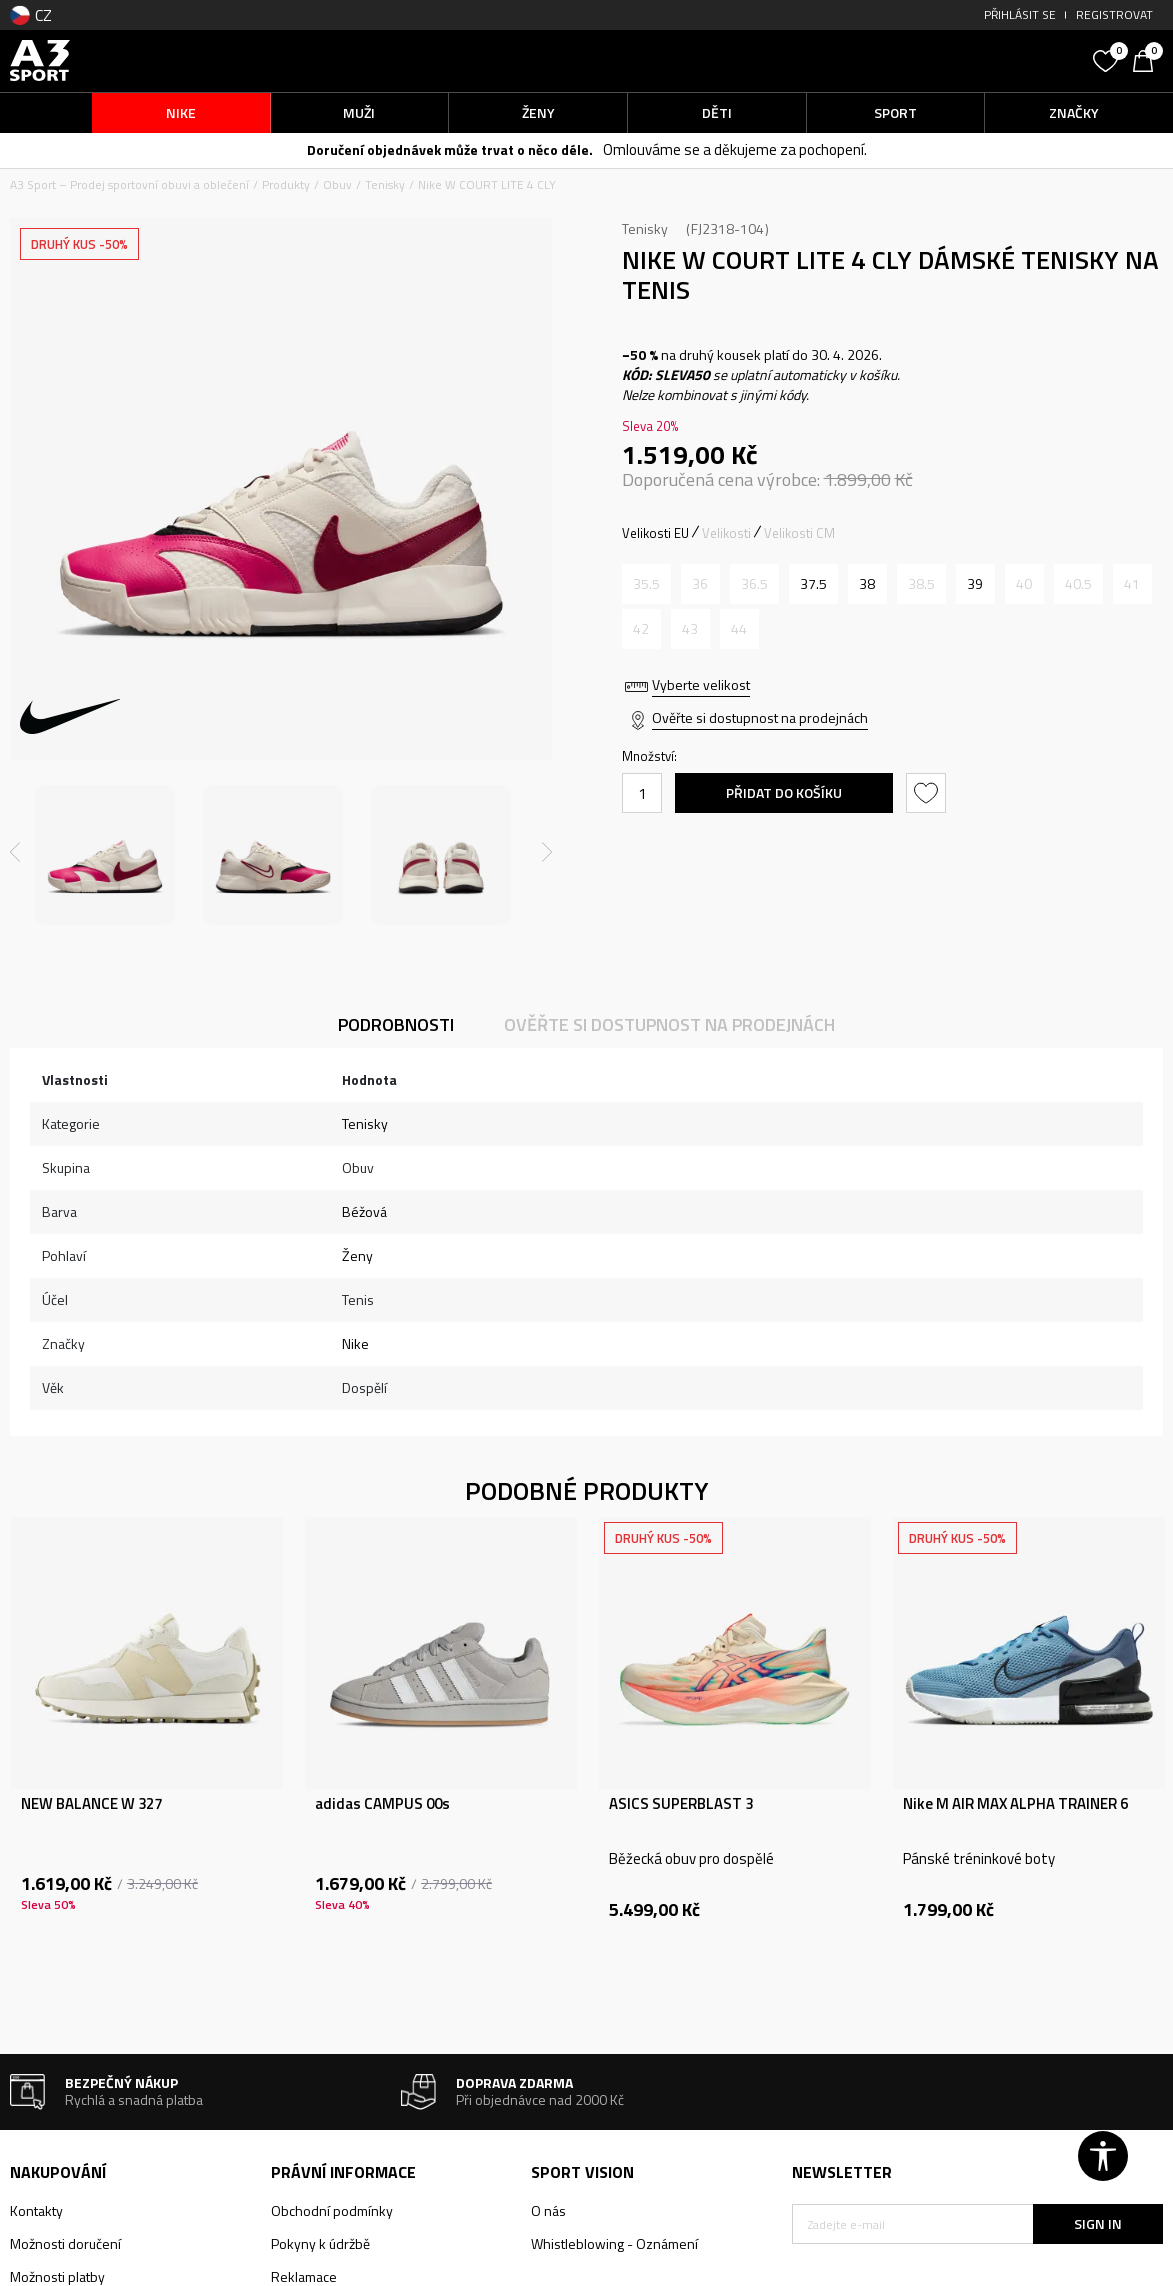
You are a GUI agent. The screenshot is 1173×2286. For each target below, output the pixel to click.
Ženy (357, 1255)
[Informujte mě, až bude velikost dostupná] (646, 584)
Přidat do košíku (784, 792)
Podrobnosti (396, 1024)
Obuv (337, 184)
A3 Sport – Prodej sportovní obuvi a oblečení (129, 184)
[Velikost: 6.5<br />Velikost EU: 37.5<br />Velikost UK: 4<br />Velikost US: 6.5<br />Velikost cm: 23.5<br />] (813, 584)
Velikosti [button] (726, 533)
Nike (355, 1343)
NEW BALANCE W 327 (91, 1804)
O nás (548, 2210)
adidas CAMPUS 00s (382, 1804)
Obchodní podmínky (332, 2210)
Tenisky (385, 184)
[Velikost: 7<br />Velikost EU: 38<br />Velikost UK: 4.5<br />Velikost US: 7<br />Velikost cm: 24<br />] (867, 584)
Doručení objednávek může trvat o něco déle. (450, 149)
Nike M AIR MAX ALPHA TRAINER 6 (1015, 1804)
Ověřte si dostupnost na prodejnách (760, 717)
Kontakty (36, 2210)
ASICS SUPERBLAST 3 (681, 1804)
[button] (937, 60)
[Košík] (1148, 59)
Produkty (286, 184)
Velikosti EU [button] (655, 533)
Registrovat (1114, 14)
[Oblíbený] (1108, 59)
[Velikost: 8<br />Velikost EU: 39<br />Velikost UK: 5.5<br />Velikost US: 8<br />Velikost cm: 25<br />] (975, 584)
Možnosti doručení (65, 2243)
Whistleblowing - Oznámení (614, 2243)
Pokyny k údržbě (320, 2243)
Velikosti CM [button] (799, 533)
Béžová (364, 1211)
